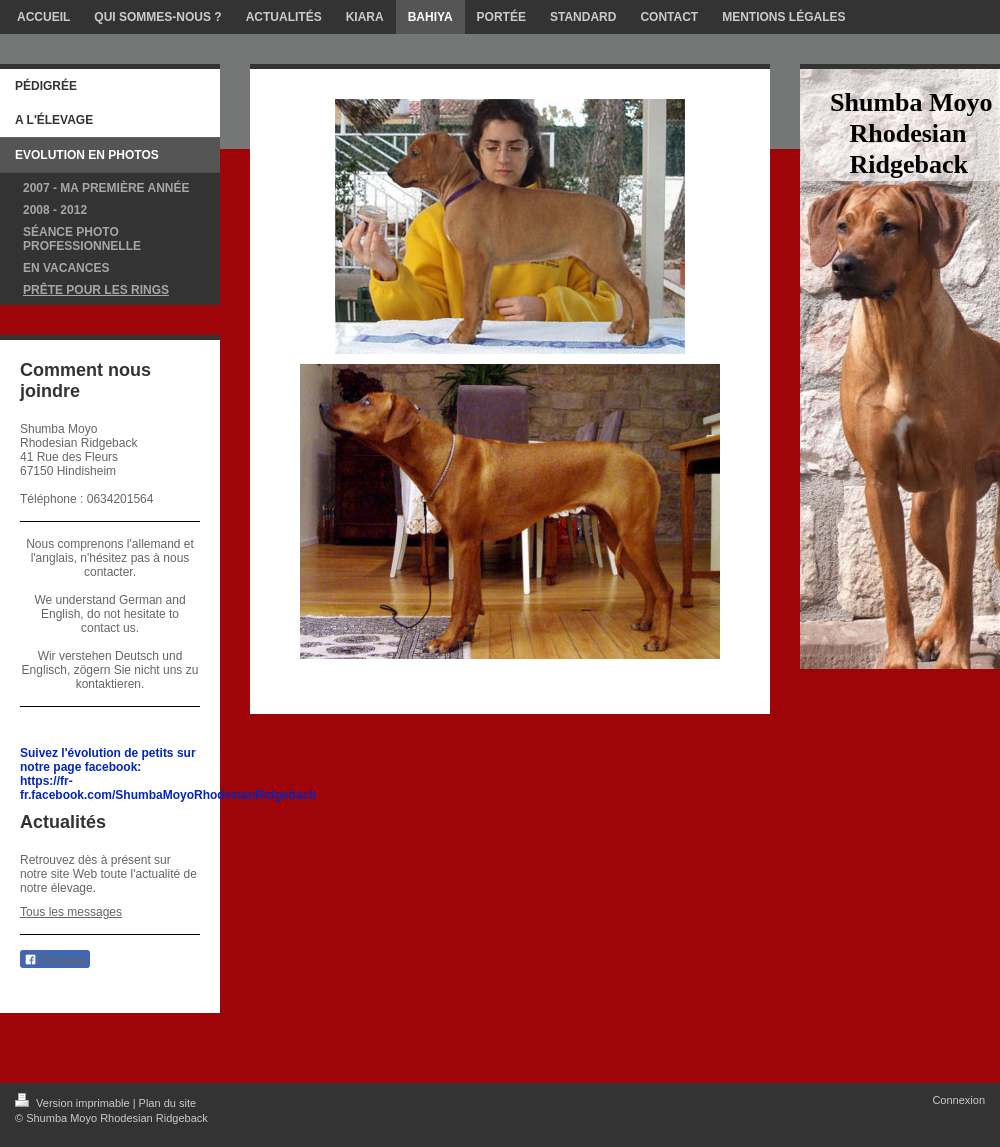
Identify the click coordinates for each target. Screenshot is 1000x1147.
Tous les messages (71, 912)
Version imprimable (74, 1103)
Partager (55, 960)
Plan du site (167, 1103)
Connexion (958, 1100)
